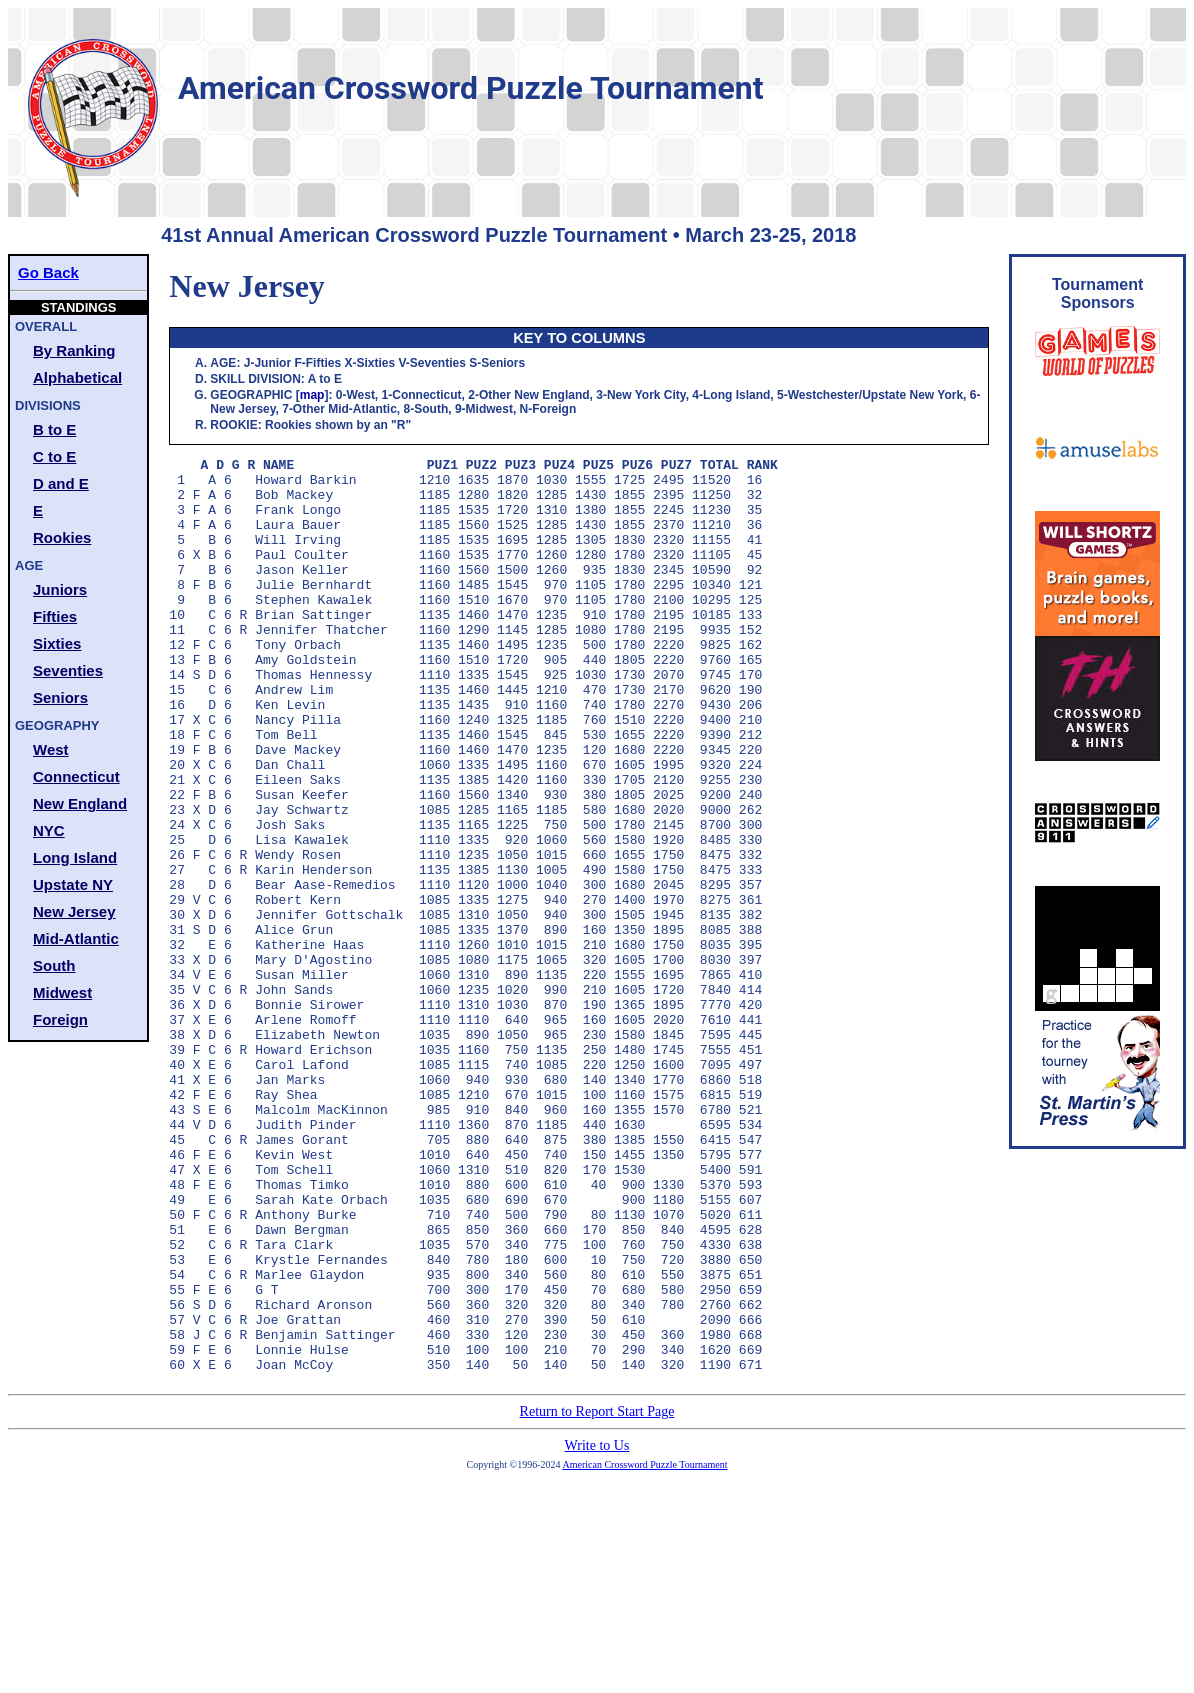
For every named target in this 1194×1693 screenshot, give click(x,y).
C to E (54, 456)
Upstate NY (73, 884)
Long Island (75, 857)
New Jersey (74, 911)
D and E (61, 483)
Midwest (62, 992)
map (312, 395)
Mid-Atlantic (76, 938)
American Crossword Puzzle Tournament (645, 1647)
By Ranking (74, 350)
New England (80, 803)
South (54, 965)
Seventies (68, 670)
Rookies (62, 537)
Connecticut (76, 776)
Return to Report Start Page (597, 1594)
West (51, 749)
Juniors (60, 589)
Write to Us (597, 1628)
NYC (49, 830)
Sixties (57, 643)
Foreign (60, 1019)
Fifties (55, 616)
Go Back (48, 272)
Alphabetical (77, 377)
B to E (54, 429)
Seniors (60, 697)
